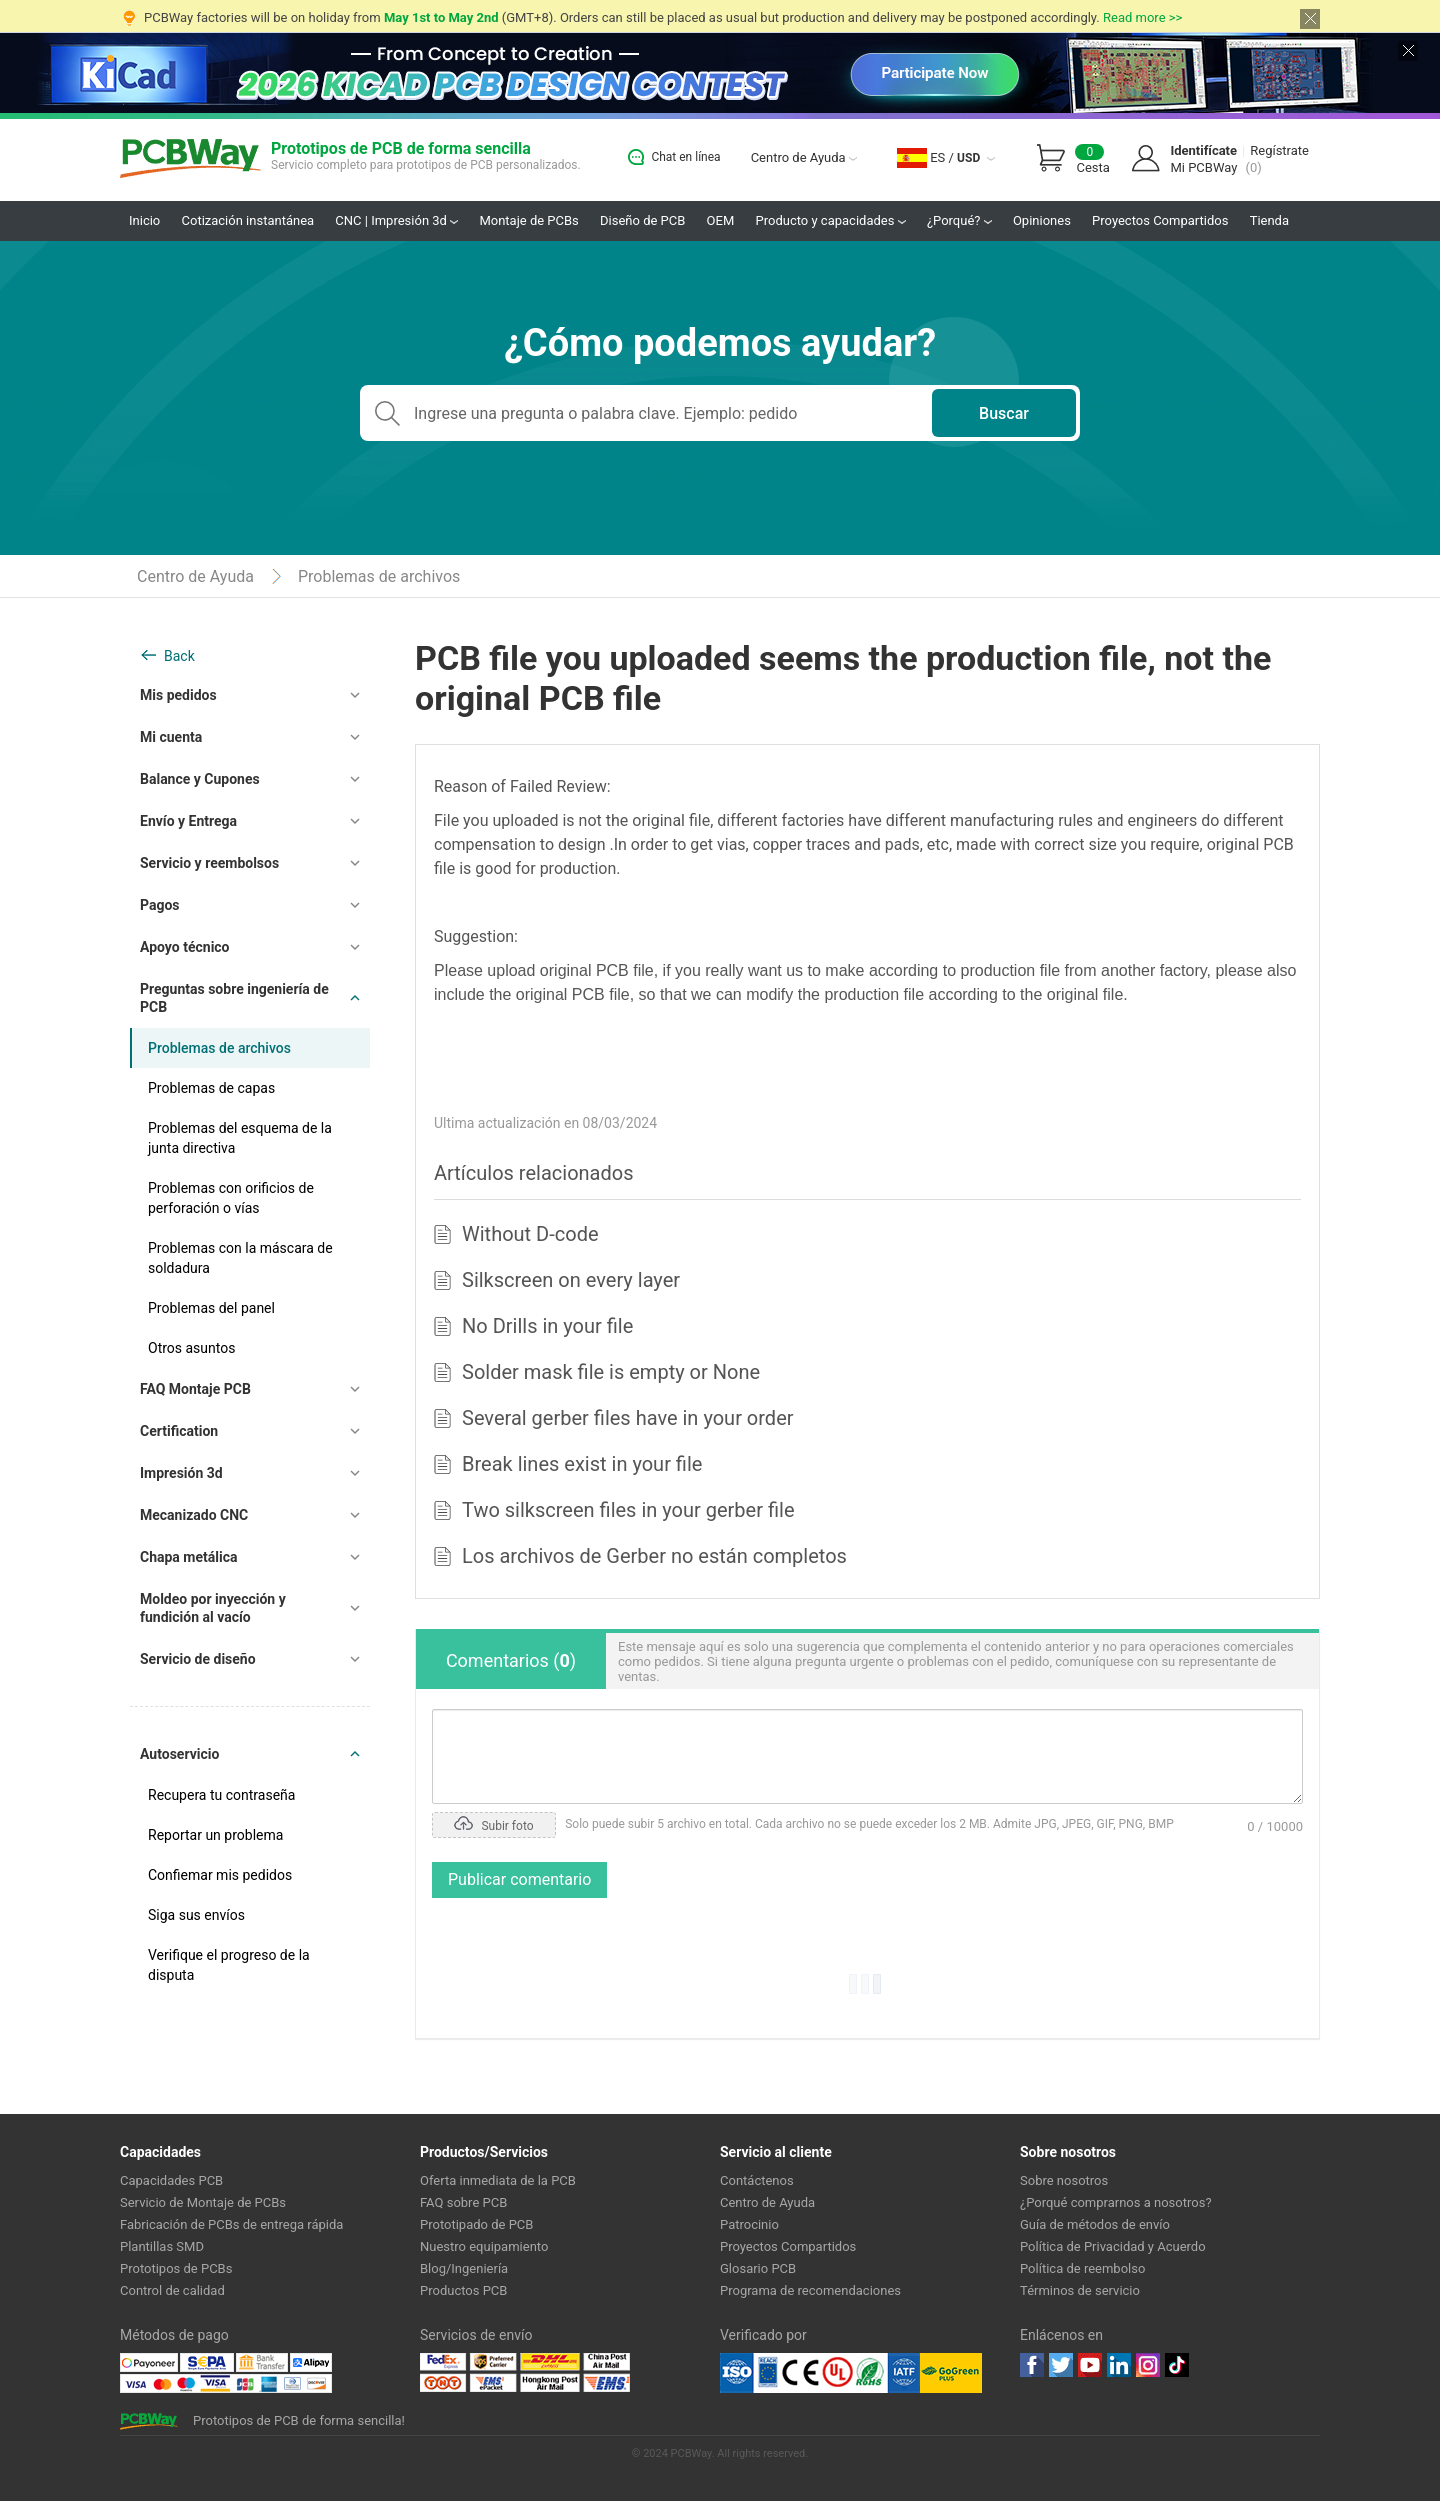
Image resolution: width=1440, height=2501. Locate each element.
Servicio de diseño (198, 1659)
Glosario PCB (758, 2268)
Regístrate (1279, 150)
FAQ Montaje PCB (195, 1389)
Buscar (1004, 413)
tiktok (1177, 2365)
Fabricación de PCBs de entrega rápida (231, 2224)
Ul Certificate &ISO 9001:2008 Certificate (820, 2373)
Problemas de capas (211, 1088)
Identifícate (1203, 150)
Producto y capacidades (831, 220)
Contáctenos (757, 2180)
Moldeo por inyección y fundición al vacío (213, 1608)
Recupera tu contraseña (221, 1795)
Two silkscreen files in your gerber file (628, 1510)
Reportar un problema (215, 1835)
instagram (1148, 2365)
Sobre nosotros (1064, 2180)
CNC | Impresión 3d (396, 220)
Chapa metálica (188, 1557)
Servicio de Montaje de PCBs (203, 2202)
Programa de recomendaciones (810, 2290)
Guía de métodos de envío (1095, 2224)
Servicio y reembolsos (209, 863)
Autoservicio (179, 1754)
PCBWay (190, 159)
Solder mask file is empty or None (611, 1372)
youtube (1090, 2365)
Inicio (144, 220)
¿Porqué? (959, 220)
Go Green (951, 2373)
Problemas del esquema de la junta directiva (240, 1138)
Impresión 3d (181, 1473)
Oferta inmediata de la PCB (498, 2180)
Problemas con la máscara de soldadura (240, 1258)
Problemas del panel (211, 1308)
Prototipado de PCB (476, 2224)
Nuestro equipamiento (484, 2246)
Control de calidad (172, 2290)
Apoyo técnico (185, 947)
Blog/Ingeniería (464, 2268)
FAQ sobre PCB (463, 2202)
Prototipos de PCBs (176, 2268)
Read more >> (1142, 17)
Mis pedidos (178, 695)
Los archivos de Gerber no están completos (654, 1556)
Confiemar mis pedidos (220, 1875)
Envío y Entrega (188, 821)
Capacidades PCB (171, 2180)
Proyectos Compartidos (1160, 220)
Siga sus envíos (196, 1915)
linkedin (1119, 2365)
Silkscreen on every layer (571, 1280)
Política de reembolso (1082, 2268)
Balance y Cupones (200, 779)
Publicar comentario (519, 1879)
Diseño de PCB (642, 220)
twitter (1061, 2365)
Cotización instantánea (248, 220)
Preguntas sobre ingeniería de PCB (234, 998)
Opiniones (1042, 220)
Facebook (1032, 2365)
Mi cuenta (171, 737)
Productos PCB (463, 2290)
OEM (721, 220)
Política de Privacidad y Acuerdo (1113, 2246)
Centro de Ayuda (804, 157)
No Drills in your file (547, 1326)
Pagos (160, 905)
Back (179, 656)
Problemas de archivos (379, 576)
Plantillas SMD (162, 2246)
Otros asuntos (191, 1348)
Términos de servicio (1080, 2290)
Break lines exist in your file (582, 1464)
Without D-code (530, 1234)
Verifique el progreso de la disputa (229, 1965)
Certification (179, 1431)
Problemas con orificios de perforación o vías (231, 1198)
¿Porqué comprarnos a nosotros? (1116, 2202)
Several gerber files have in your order (628, 1418)
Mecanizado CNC (194, 1515)
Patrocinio (749, 2224)
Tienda (1269, 220)
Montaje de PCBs (528, 220)
